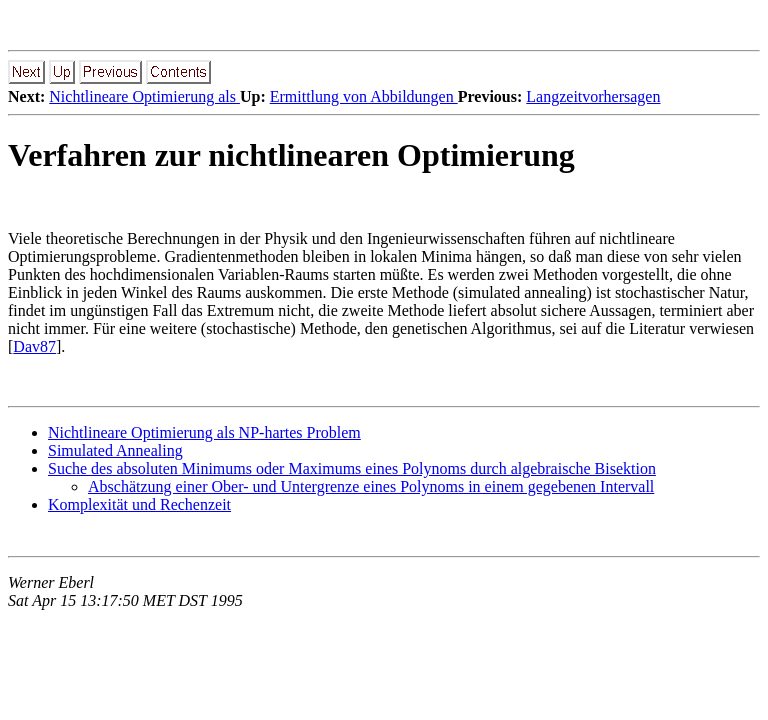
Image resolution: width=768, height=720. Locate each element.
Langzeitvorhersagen (593, 96)
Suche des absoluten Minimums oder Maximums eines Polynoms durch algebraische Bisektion (352, 468)
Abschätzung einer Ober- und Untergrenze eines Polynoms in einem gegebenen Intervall (371, 486)
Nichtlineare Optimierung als (144, 96)
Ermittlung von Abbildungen (364, 96)
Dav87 (34, 346)
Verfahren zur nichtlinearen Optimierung (291, 155)
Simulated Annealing (115, 450)
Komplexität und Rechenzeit (139, 504)
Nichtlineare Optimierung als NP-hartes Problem (204, 432)
